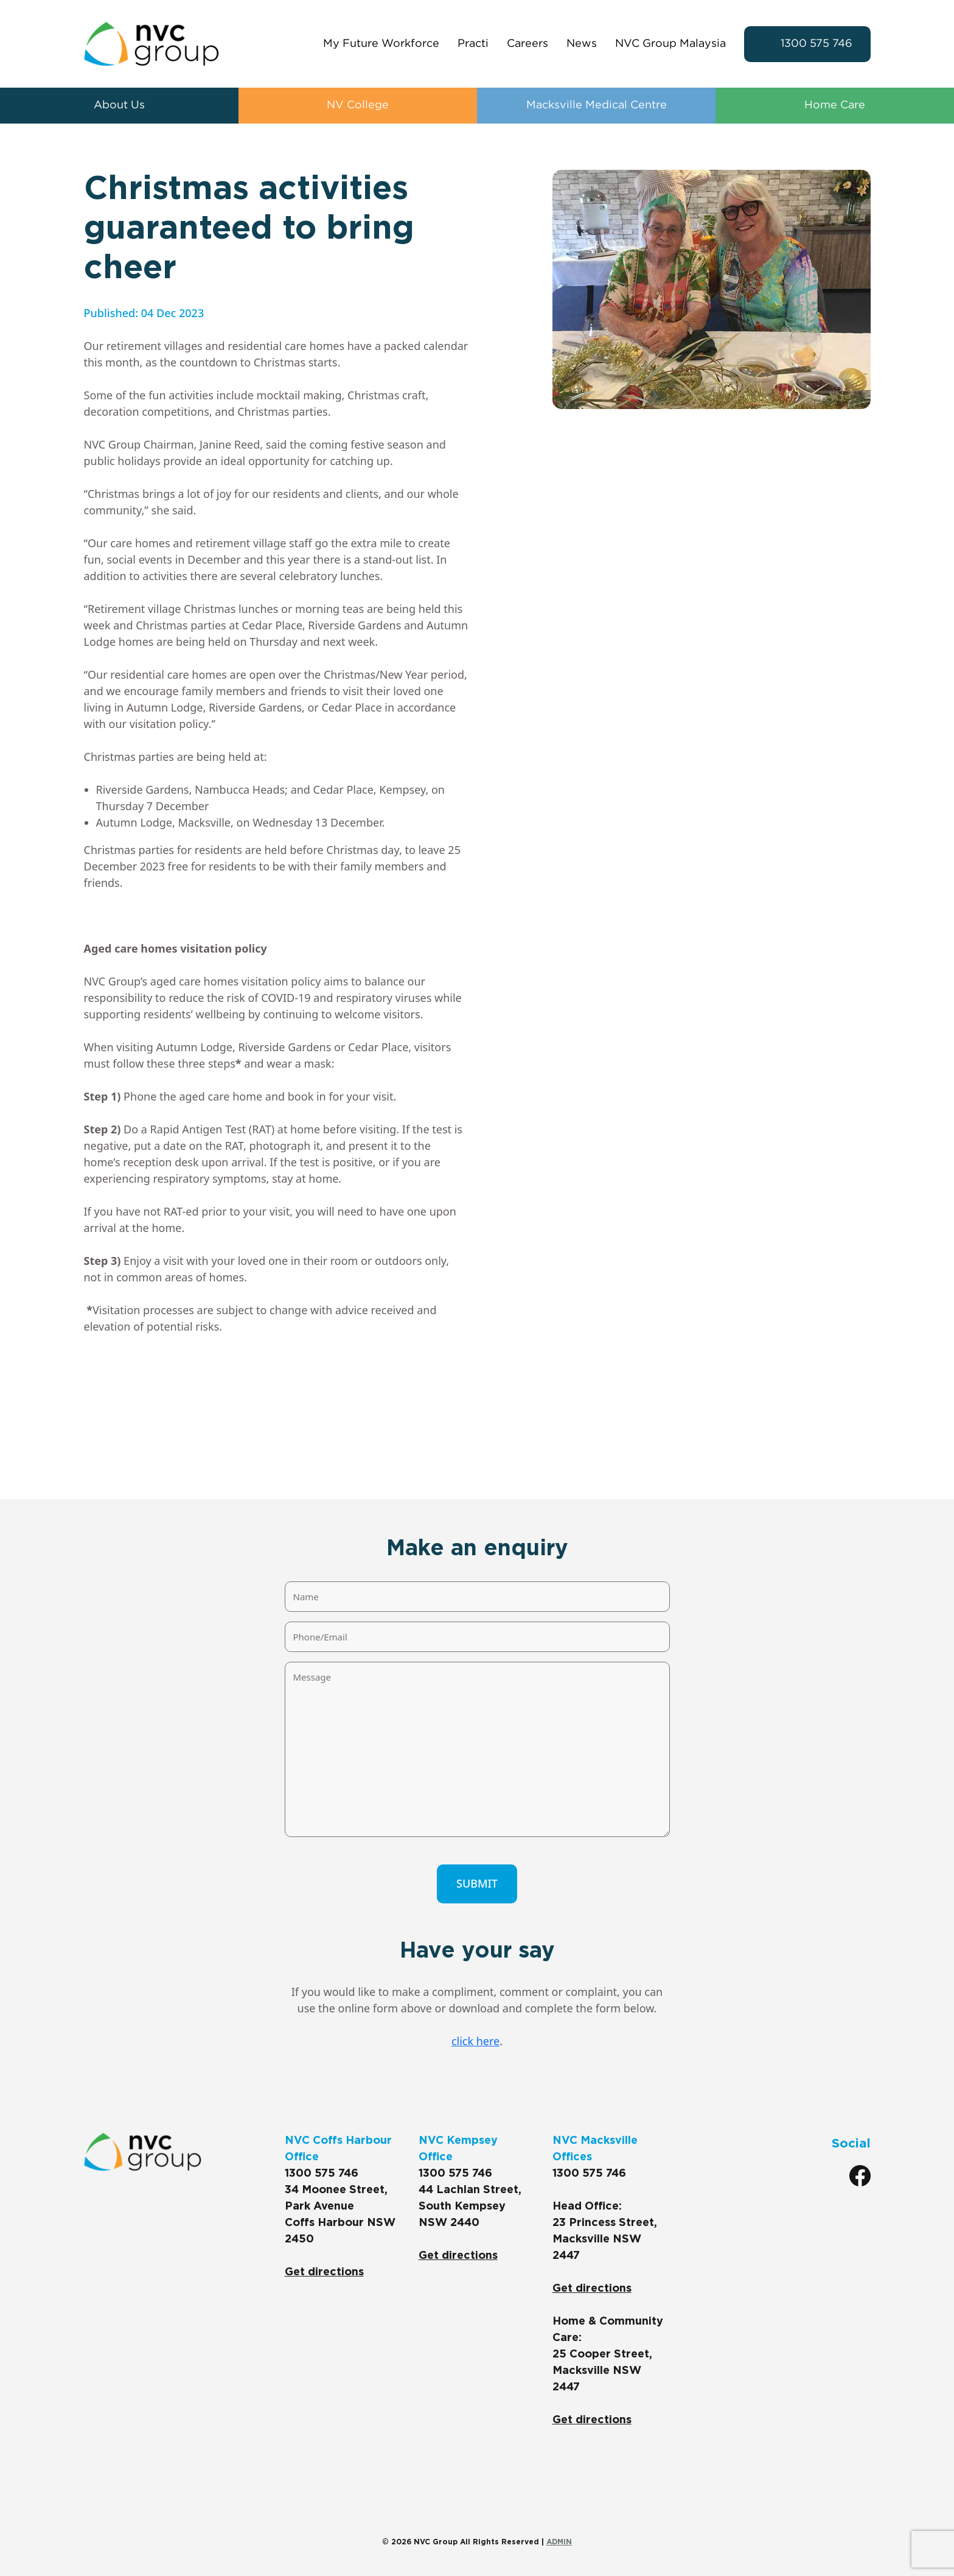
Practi (473, 43)
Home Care (834, 105)
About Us (119, 105)
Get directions (324, 2272)
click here (475, 2041)
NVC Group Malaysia (670, 43)
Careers (527, 43)
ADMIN (559, 2542)
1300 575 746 (816, 43)
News (581, 43)
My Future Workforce (381, 43)
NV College (358, 105)
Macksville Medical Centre (596, 105)
